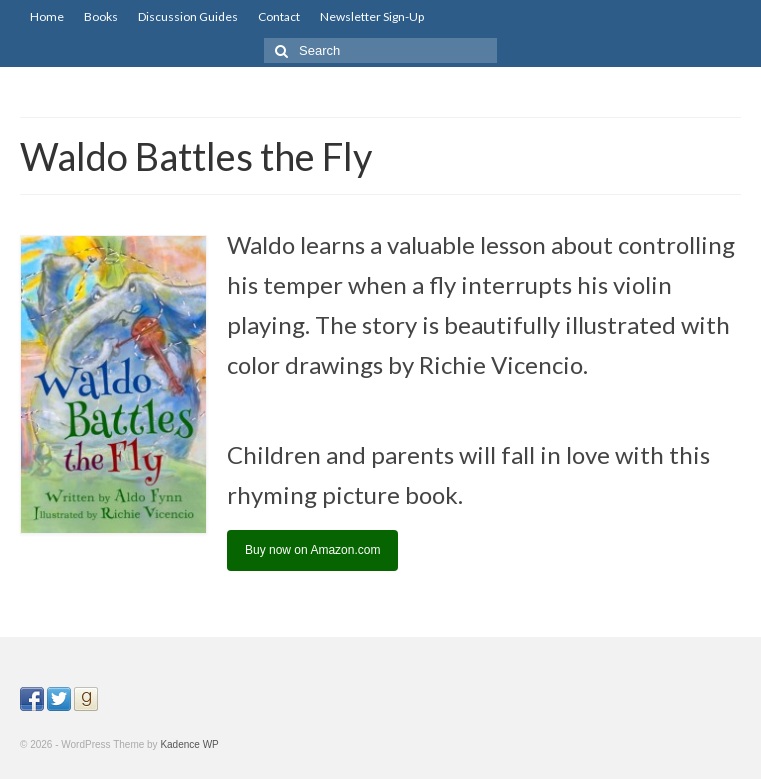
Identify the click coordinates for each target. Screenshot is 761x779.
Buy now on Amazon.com (312, 550)
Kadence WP (189, 744)
